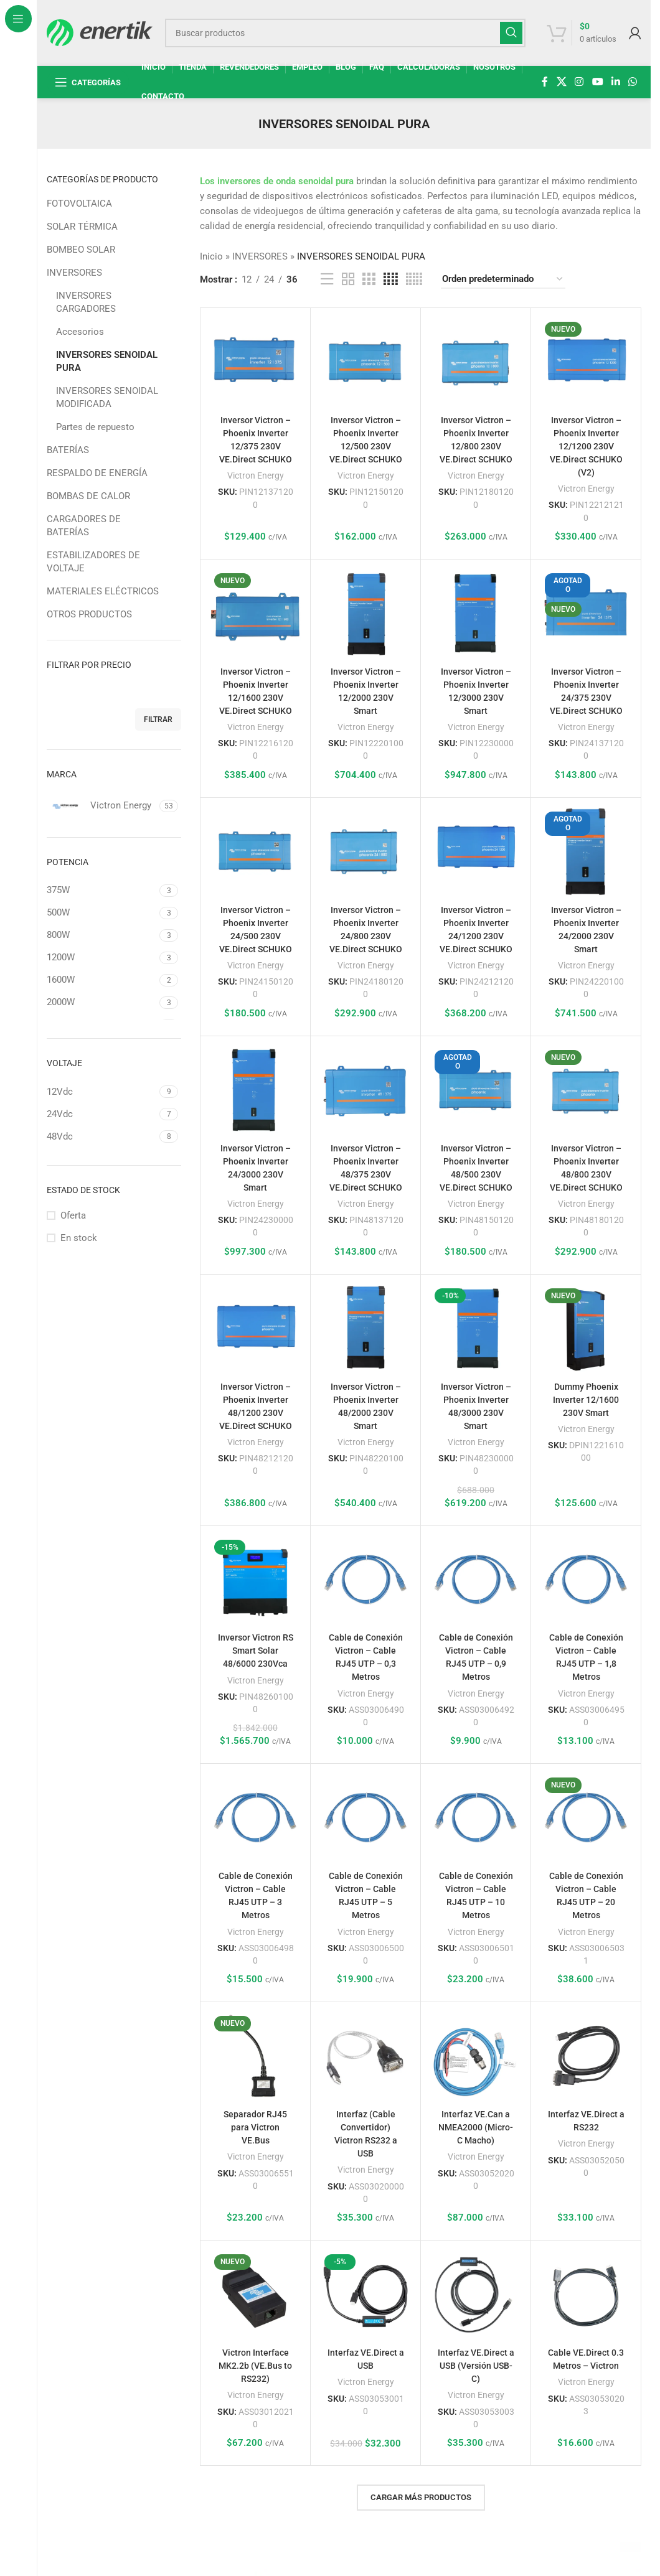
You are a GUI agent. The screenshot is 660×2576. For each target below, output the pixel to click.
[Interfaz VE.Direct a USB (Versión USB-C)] (475, 2295)
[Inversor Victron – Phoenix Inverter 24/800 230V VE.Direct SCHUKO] (365, 852)
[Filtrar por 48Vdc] (101, 1136)
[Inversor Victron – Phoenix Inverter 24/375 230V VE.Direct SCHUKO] (585, 614)
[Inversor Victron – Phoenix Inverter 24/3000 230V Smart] (255, 1091)
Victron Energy (255, 475)
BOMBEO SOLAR (81, 249)
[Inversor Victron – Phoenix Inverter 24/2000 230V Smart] (585, 852)
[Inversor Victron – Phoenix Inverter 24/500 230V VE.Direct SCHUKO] (255, 852)
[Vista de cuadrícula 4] (391, 279)
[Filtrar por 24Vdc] (101, 1114)
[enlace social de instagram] (579, 81)
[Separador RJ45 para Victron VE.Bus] (255, 2057)
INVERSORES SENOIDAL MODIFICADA (107, 397)
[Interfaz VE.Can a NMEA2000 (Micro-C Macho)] (475, 2057)
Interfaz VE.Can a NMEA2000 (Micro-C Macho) (476, 2127)
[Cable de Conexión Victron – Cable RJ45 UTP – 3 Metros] (255, 1818)
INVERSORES (74, 272)
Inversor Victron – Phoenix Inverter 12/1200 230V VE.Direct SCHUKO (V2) (586, 446)
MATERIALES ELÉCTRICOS (103, 591)
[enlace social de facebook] (544, 81)
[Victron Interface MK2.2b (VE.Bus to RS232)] (255, 2295)
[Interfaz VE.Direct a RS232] (585, 2057)
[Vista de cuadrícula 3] (368, 279)
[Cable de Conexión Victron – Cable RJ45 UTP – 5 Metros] (365, 1818)
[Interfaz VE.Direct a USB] (365, 2295)
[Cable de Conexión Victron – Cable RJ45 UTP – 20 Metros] (585, 1818)
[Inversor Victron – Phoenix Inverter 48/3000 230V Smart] (475, 1329)
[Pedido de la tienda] (503, 279)
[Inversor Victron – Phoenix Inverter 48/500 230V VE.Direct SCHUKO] (475, 1091)
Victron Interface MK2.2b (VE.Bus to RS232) (255, 2365)
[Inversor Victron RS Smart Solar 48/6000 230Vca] (255, 1580)
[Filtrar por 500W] (101, 912)
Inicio (211, 256)
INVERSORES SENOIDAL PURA (107, 361)
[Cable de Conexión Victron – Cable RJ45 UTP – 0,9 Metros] (475, 1580)
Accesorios (80, 331)
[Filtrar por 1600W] (101, 980)
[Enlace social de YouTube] (597, 81)
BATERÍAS (68, 450)
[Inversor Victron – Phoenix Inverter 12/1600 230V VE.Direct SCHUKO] (255, 614)
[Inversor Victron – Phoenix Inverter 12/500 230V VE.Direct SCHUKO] (365, 362)
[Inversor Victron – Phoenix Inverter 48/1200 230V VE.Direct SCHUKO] (255, 1329)
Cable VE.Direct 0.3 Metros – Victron (586, 2365)
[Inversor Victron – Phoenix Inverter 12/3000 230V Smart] (475, 614)
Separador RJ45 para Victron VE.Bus (255, 2127)
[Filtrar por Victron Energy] (101, 806)
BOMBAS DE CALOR (88, 496)
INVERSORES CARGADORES (86, 302)
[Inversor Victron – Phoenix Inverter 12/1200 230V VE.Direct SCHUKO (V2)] (585, 362)
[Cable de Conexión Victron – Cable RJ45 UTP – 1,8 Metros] (585, 1580)
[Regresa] (242, 123)
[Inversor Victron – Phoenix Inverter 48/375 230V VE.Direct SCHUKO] (365, 1091)
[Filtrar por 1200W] (101, 957)
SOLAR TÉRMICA (82, 226)
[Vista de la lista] (327, 279)
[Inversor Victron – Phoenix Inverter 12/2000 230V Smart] (365, 614)
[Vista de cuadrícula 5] (414, 279)
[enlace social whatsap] (633, 81)
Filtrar (158, 719)
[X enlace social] (561, 81)
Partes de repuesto (95, 427)
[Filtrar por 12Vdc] (101, 1092)
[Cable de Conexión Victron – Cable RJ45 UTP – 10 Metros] (475, 1818)
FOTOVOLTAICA (79, 203)
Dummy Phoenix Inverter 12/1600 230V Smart (585, 1399)
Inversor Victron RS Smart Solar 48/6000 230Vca (255, 1650)
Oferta (73, 1215)
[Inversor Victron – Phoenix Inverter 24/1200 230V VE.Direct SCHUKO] (475, 852)
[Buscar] (345, 33)
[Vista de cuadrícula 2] (348, 279)
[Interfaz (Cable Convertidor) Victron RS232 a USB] (365, 2057)
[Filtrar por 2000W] (101, 1002)
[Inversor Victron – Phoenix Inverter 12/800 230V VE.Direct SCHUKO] (475, 362)
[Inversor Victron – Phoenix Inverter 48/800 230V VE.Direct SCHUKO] (585, 1091)
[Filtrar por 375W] (101, 890)
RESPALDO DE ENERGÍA (97, 473)
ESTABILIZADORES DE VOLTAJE (93, 562)
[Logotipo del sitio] (100, 31)
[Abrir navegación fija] (87, 82)
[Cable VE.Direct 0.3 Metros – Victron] (585, 2295)
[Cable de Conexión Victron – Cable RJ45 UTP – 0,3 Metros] (365, 1580)
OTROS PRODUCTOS (89, 614)
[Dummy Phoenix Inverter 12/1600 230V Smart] (585, 1329)
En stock (78, 1238)
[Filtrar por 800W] (101, 935)
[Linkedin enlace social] (615, 81)
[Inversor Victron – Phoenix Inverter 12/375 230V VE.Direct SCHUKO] (255, 362)
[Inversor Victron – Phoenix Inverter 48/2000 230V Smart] (365, 1329)
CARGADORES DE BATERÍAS (84, 525)
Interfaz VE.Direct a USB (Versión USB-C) (476, 2365)
